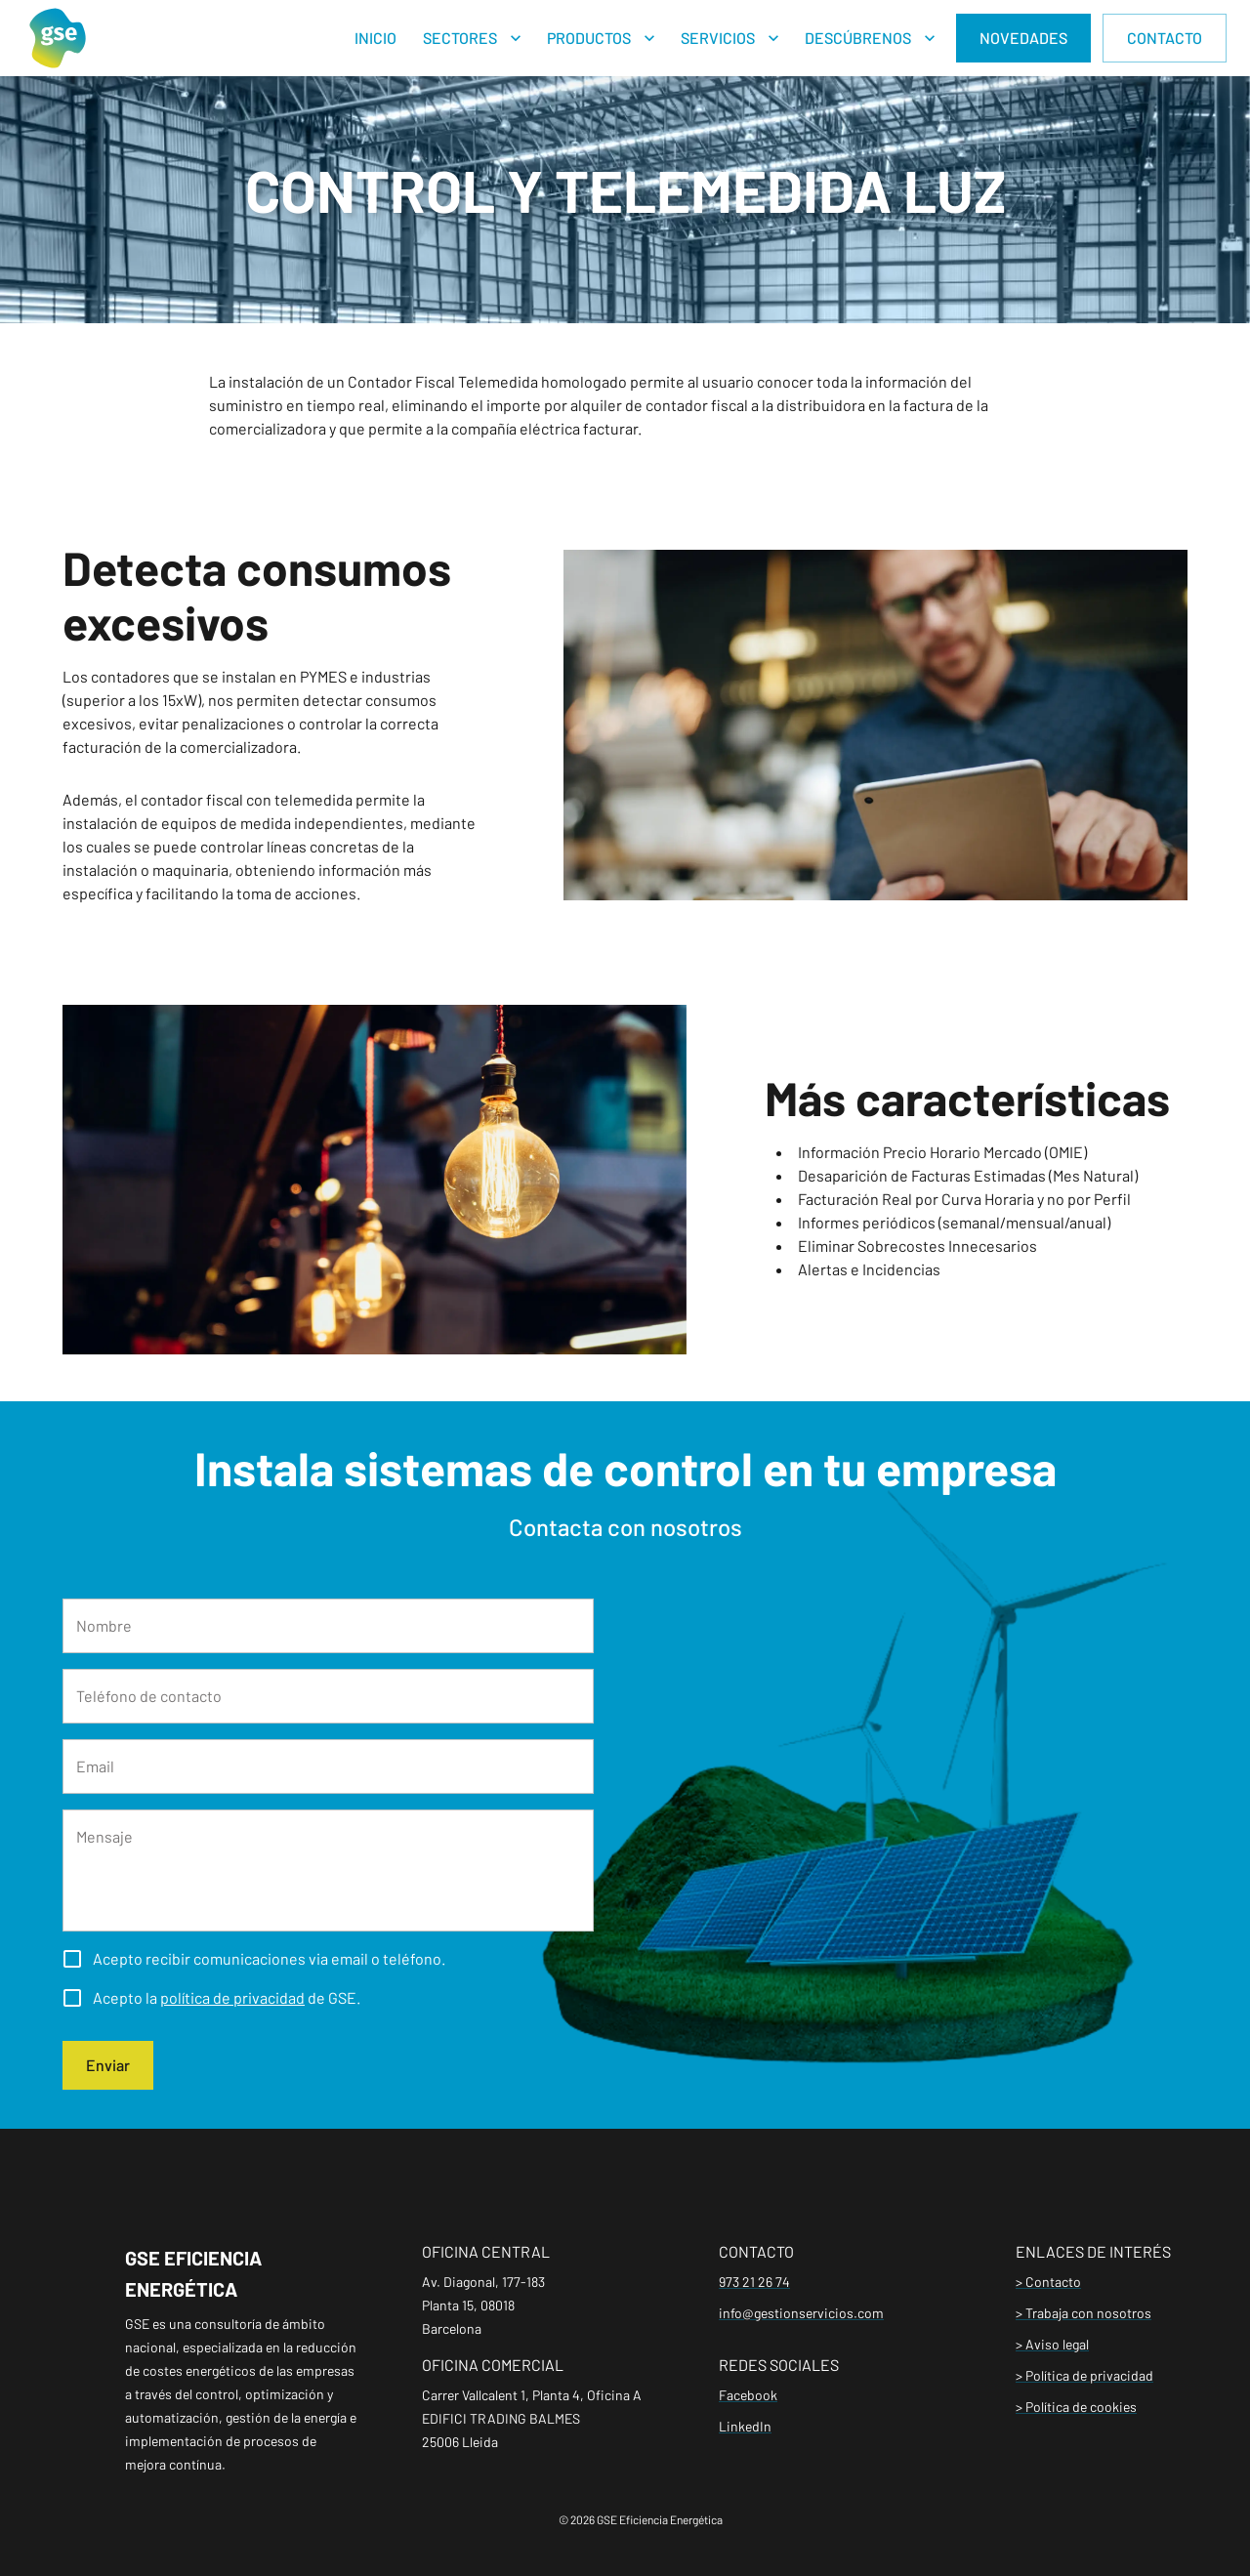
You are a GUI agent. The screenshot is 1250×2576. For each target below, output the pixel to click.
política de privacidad (232, 1997)
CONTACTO (1164, 37)
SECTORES (460, 37)
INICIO (375, 37)
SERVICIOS (718, 37)
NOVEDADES (1023, 37)
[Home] (57, 38)
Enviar (107, 2065)
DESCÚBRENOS (858, 37)
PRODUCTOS (589, 37)
